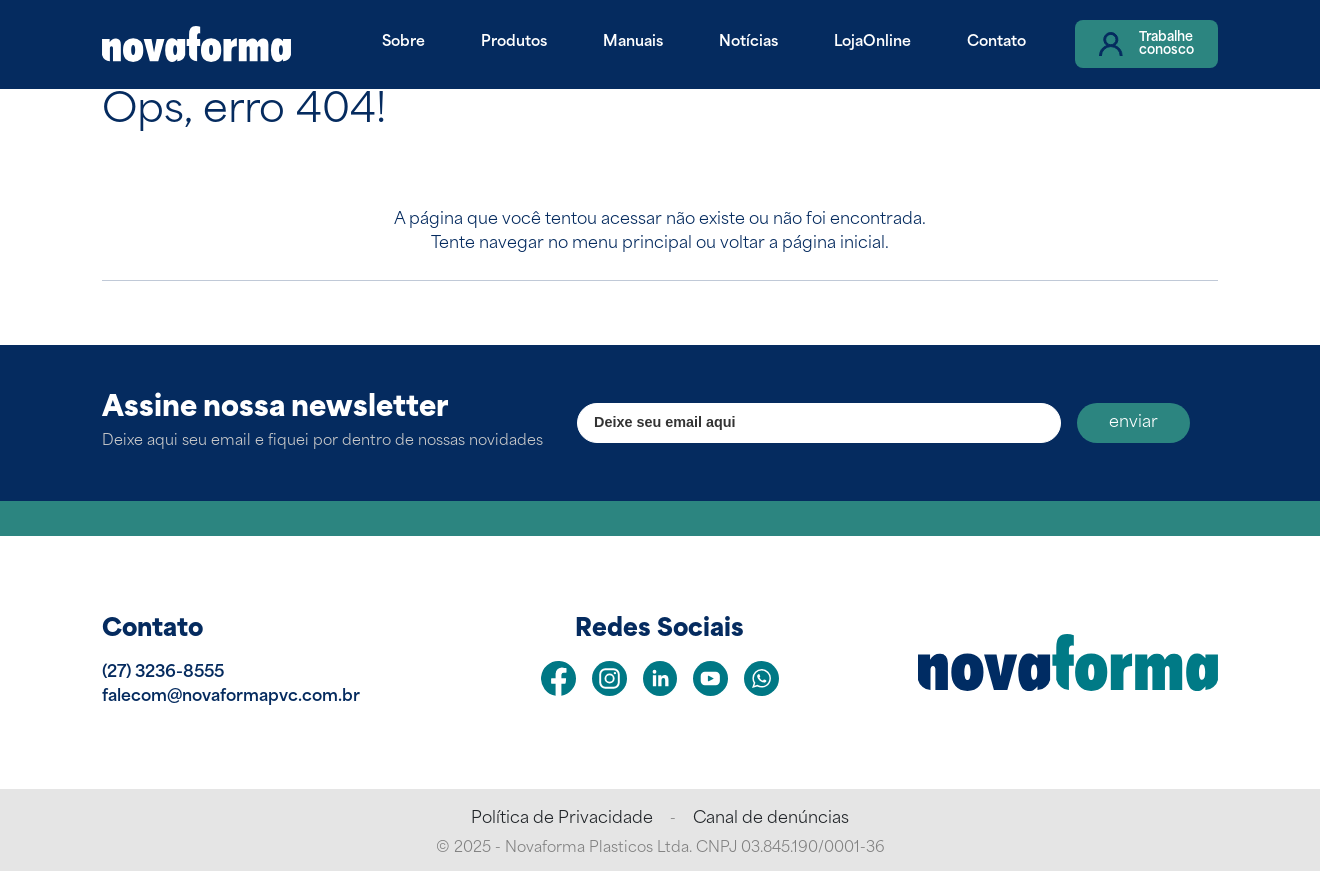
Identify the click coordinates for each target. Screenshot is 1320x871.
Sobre (403, 42)
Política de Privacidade (562, 819)
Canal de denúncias (771, 819)
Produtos (514, 42)
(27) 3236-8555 (163, 673)
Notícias (748, 42)
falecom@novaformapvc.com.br (231, 697)
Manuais (633, 42)
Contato (996, 42)
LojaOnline (872, 42)
